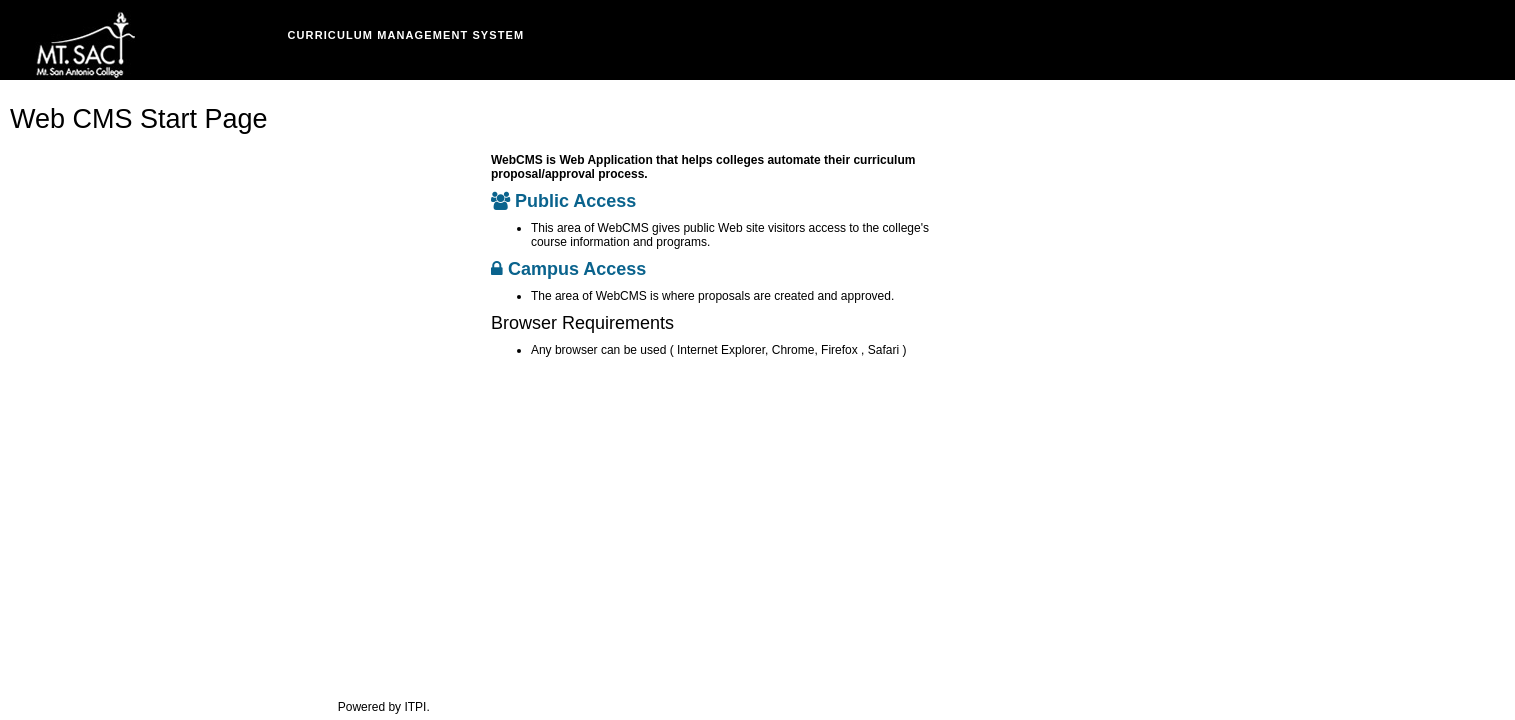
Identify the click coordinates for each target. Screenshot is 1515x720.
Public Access (563, 201)
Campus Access (568, 269)
